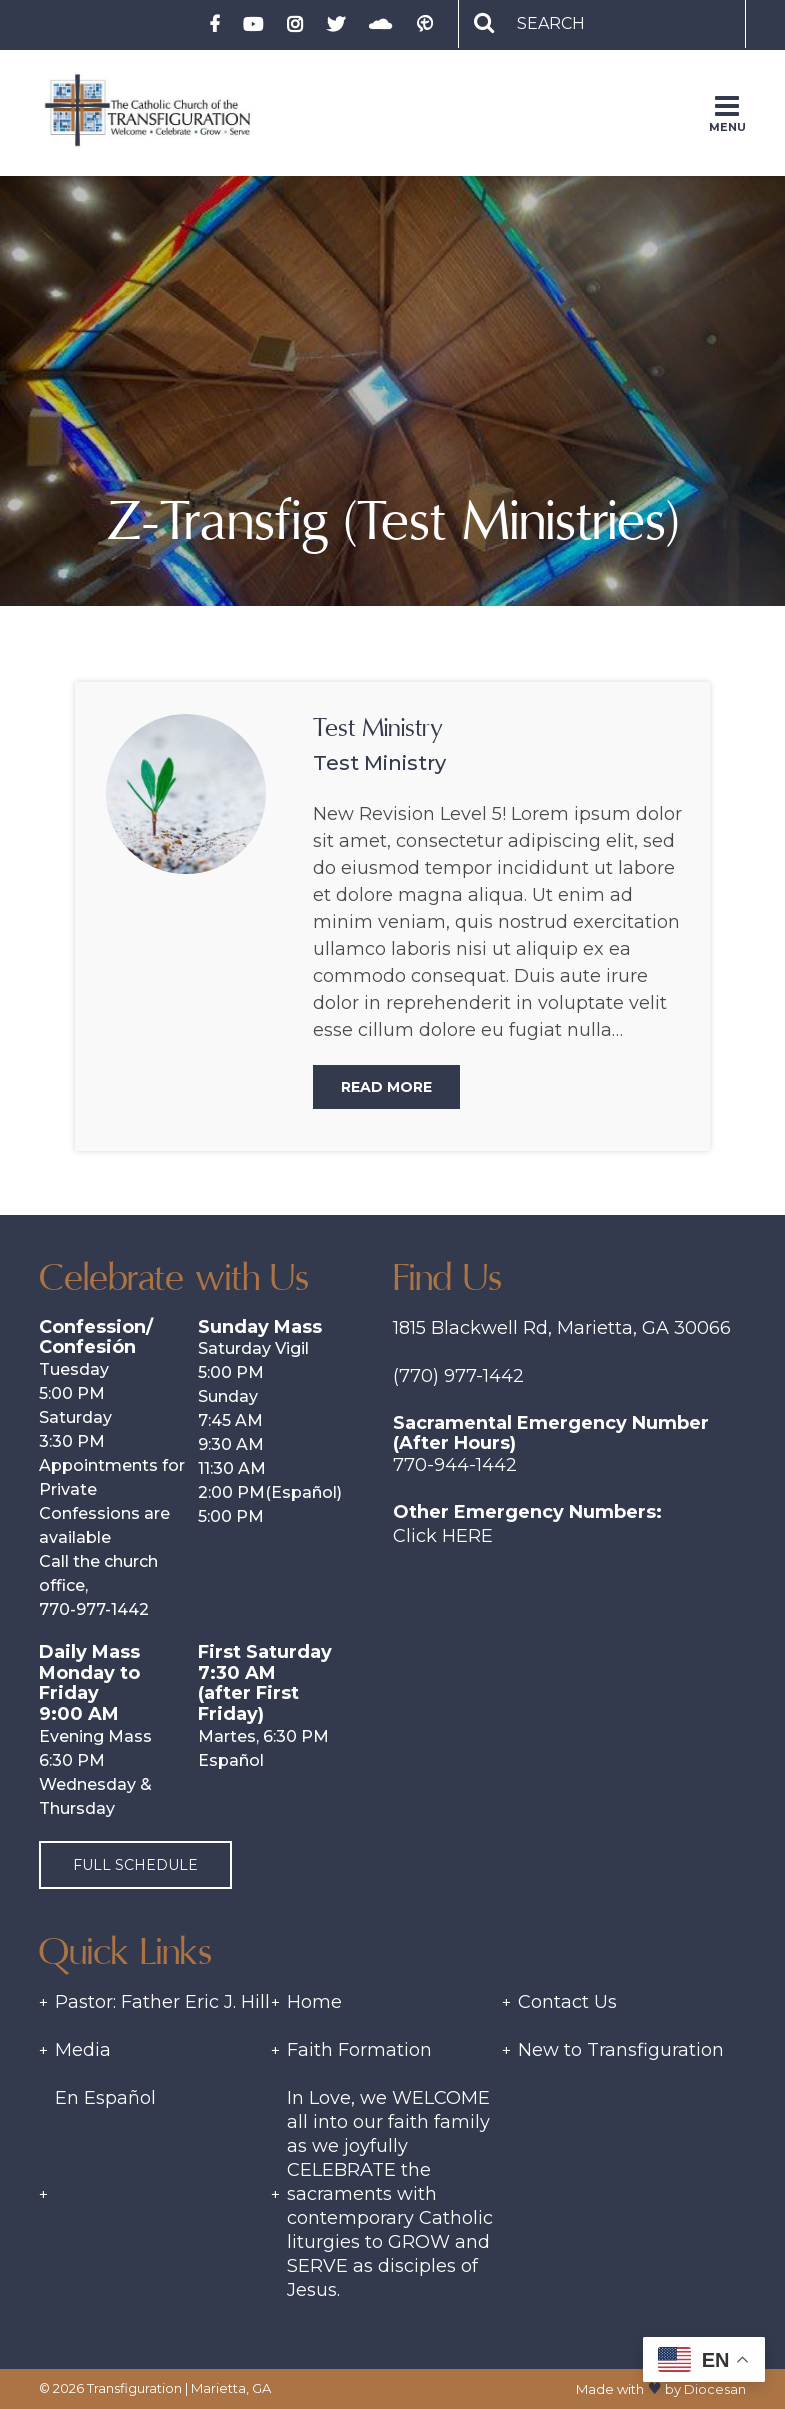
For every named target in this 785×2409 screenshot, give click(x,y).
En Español (105, 2098)
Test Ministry (378, 728)
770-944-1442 (455, 1465)
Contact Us (567, 2002)
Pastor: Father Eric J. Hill (162, 2002)
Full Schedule (135, 1865)
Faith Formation (359, 2050)
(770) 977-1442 (458, 1376)
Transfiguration (134, 2388)
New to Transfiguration (621, 2050)
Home (314, 2002)
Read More (386, 1087)
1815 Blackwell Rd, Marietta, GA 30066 (562, 1328)
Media (83, 2050)
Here (467, 1536)
